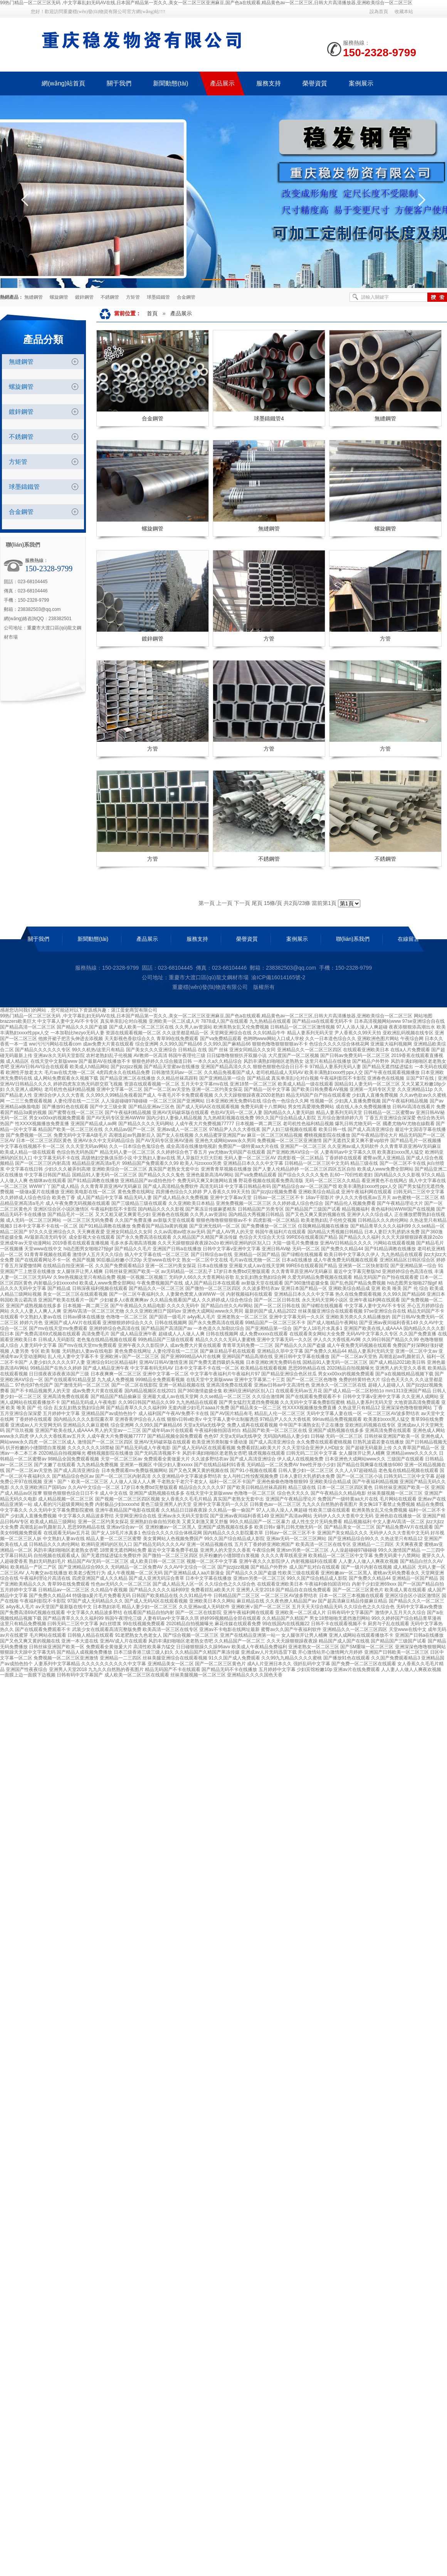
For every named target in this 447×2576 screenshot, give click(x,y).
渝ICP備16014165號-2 (278, 977)
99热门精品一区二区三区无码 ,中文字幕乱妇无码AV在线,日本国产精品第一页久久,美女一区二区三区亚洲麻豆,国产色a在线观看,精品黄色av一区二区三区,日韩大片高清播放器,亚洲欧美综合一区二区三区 (206, 2)
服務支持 (197, 939)
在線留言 (408, 939)
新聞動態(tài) (92, 939)
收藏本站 (404, 11)
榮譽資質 (247, 939)
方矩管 (133, 297)
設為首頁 (379, 11)
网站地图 (423, 1016)
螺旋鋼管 (59, 297)
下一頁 (242, 903)
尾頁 (257, 903)
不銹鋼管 (110, 297)
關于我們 (38, 939)
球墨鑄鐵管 (158, 297)
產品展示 (181, 313)
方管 (269, 639)
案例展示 (297, 939)
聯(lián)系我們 (353, 939)
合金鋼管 (186, 297)
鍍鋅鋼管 (84, 297)
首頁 (152, 313)
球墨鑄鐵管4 (269, 418)
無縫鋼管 (33, 297)
